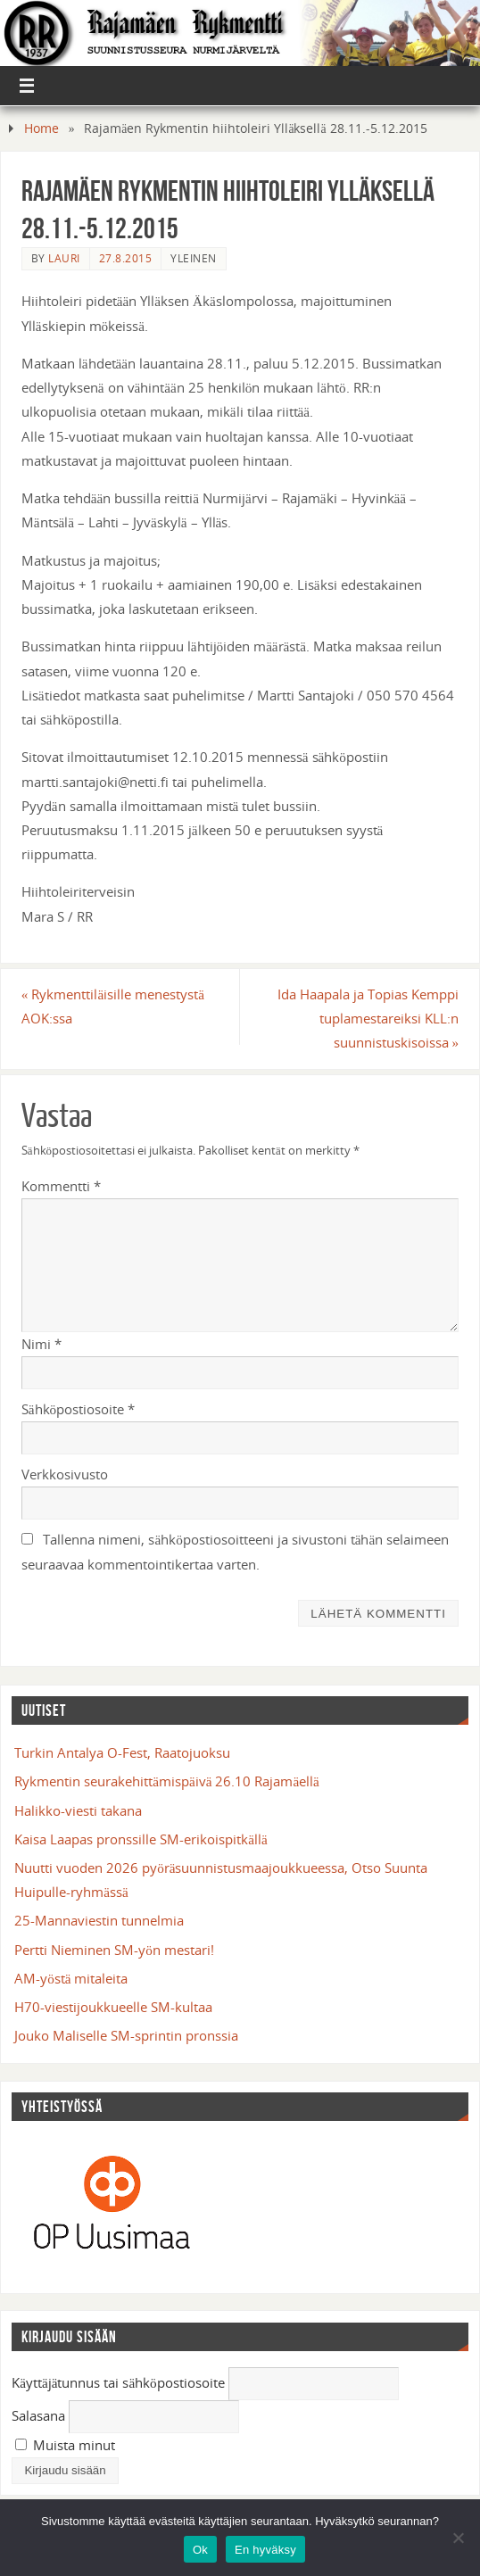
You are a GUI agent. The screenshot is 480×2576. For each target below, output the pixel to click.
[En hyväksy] (458, 2538)
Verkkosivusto (64, 1474)
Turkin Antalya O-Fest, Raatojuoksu (122, 1752)
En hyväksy (265, 2549)
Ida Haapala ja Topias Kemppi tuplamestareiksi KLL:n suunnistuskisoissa (368, 1018)
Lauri (64, 258)
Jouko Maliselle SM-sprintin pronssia (126, 2035)
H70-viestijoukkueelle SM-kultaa (113, 2007)
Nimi (41, 1344)
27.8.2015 (126, 258)
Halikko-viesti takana (78, 1810)
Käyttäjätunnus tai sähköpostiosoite (118, 2382)
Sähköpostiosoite (78, 1409)
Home (41, 128)
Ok (200, 2549)
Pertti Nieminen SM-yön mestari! (114, 1950)
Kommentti (61, 1186)
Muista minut (65, 2445)
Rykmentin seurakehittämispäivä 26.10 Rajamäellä (166, 1781)
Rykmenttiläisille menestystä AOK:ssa (112, 1006)
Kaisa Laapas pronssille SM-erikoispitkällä (140, 1839)
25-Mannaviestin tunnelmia (99, 1920)
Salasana (38, 2415)
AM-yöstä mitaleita (71, 1978)
